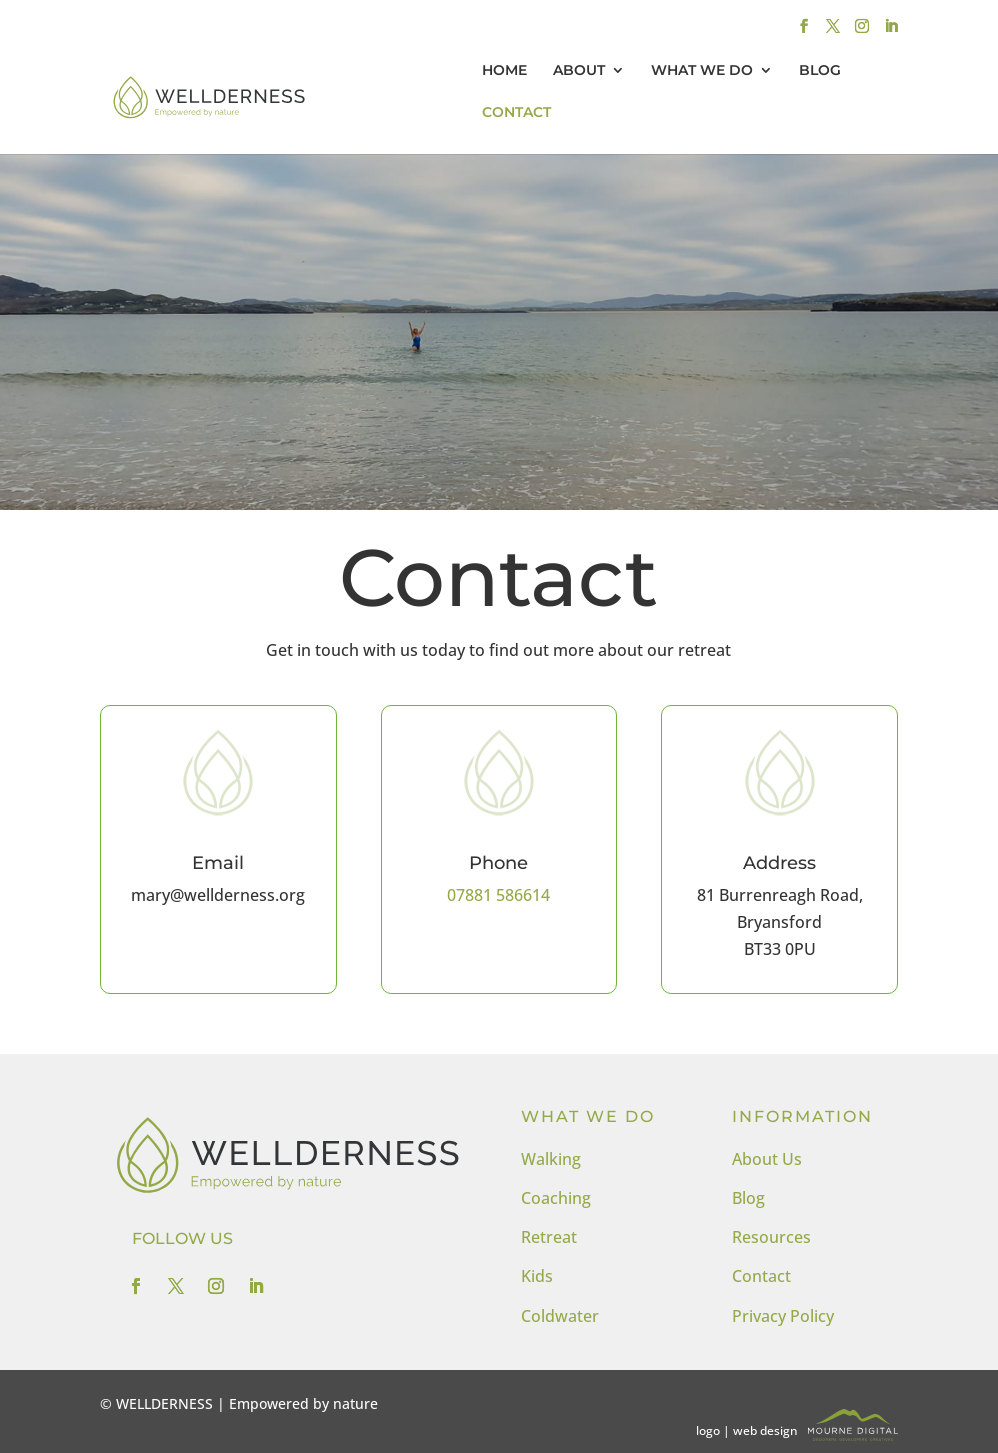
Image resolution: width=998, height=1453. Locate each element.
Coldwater (560, 1316)
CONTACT (516, 113)
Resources (771, 1237)
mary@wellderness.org (218, 895)
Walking (551, 1159)
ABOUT (579, 71)
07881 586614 (498, 895)
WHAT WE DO (702, 71)
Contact (761, 1276)
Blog (748, 1198)
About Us (767, 1159)
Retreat (549, 1237)
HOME (504, 71)
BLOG (820, 71)
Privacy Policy (783, 1316)
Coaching (556, 1198)
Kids (537, 1276)
